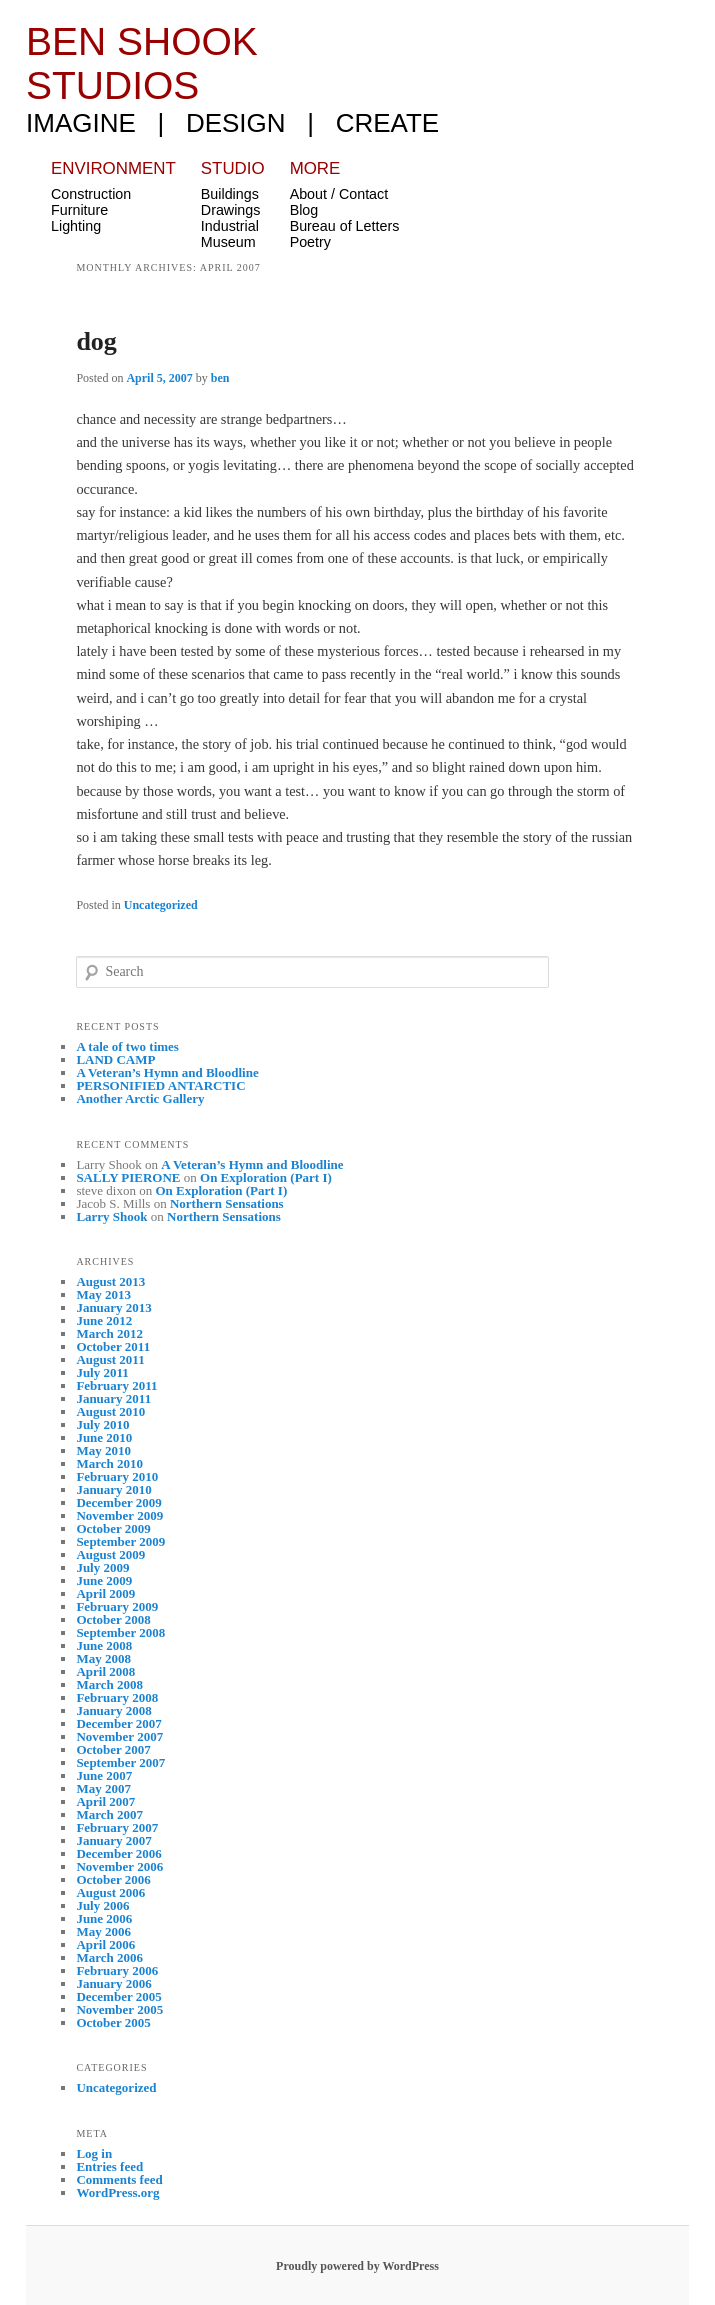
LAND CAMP (115, 1059)
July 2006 (102, 1905)
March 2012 (109, 1333)
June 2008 (104, 1645)
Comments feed (119, 2179)
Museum (228, 242)
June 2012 (104, 1320)
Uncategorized (161, 905)
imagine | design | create (232, 123)
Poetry (310, 242)
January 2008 (113, 1710)
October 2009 (113, 1528)
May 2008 (103, 1658)
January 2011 (113, 1398)
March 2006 (109, 1957)
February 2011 (116, 1385)
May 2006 (103, 1931)
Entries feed (109, 2166)
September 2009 (120, 1541)
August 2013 (110, 1281)
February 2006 (117, 1970)
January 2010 (113, 1489)
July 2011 (102, 1372)
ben (220, 378)
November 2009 (119, 1515)
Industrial (230, 226)
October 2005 (113, 2022)
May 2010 (103, 1450)
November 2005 (119, 2009)
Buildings (230, 194)
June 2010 (104, 1437)
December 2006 (118, 1853)
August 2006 (110, 1892)
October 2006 (113, 1879)
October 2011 (113, 1346)
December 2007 (118, 1723)
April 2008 (105, 1671)
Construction (91, 194)
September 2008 (120, 1632)
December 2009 (118, 1502)
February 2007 (117, 1827)
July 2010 (102, 1424)
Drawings (231, 210)
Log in (94, 2153)
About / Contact (339, 194)
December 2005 (118, 1996)
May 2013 (103, 1294)
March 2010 (109, 1463)
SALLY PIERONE (128, 1177)
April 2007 (105, 1801)
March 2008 (109, 1684)
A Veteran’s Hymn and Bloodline (167, 1072)
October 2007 (113, 1749)
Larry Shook (111, 1216)
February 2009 (117, 1606)
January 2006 (113, 1983)
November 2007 (119, 1736)
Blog (304, 210)
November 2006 (119, 1866)
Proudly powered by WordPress (357, 2266)
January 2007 (113, 1840)
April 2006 (105, 1944)
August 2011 (110, 1359)
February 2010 (117, 1476)
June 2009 (104, 1580)
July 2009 (102, 1567)
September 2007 (120, 1762)
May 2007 (103, 1788)
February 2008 (117, 1697)
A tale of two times (127, 1046)
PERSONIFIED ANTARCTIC (160, 1085)
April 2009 (105, 1593)
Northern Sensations (227, 1203)
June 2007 (104, 1775)
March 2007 (109, 1814)
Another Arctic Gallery (140, 1098)
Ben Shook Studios (142, 63)
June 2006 (104, 1918)
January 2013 (113, 1307)
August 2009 (110, 1554)
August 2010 (110, 1411)
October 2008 (113, 1619)
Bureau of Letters (345, 226)
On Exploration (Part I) (266, 1177)
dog (96, 341)
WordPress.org (117, 2192)
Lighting (76, 226)
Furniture (79, 210)
